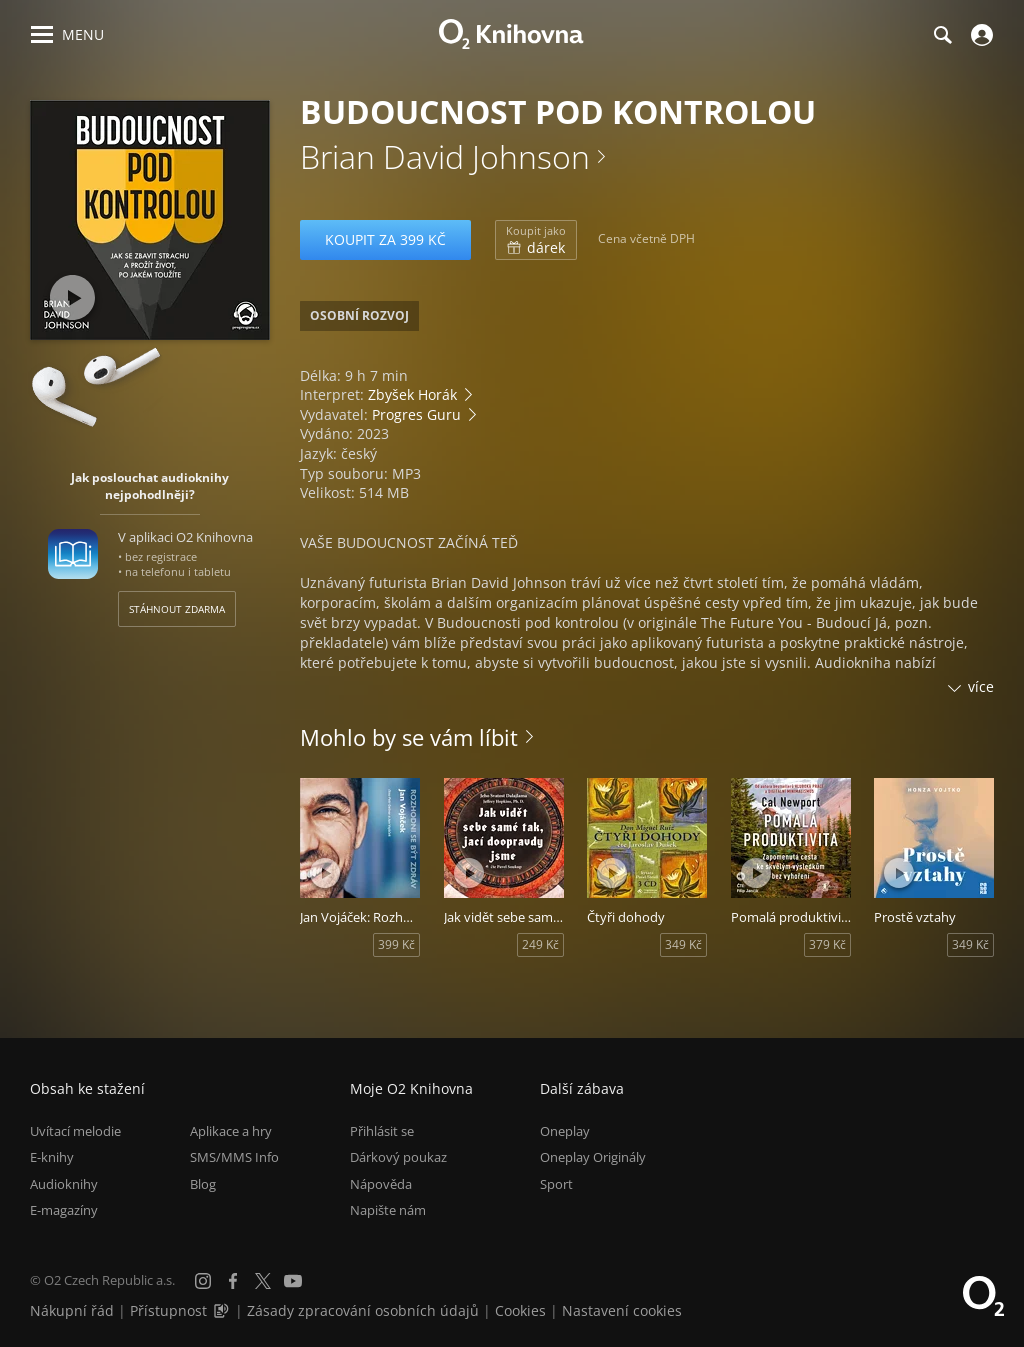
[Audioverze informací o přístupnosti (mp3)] (223, 1310)
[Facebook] (233, 1281)
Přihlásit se (382, 1131)
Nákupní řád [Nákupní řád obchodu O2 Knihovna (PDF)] (72, 1310)
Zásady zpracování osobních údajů (363, 1310)
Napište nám (388, 1210)
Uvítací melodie (75, 1131)
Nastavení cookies (622, 1310)
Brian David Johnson (445, 156)
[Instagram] (203, 1281)
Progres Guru (416, 414)
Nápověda (381, 1184)
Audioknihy (64, 1184)
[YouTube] (293, 1281)
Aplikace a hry (231, 1131)
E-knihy (52, 1157)
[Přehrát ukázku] (72, 297)
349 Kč (683, 944)
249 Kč (540, 944)
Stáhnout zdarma (177, 609)
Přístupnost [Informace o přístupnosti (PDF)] (168, 1310)
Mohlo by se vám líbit (409, 737)
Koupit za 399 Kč (385, 239)
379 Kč (827, 944)
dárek (536, 240)
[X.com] (263, 1281)
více (981, 686)
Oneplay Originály (593, 1157)
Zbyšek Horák (412, 394)
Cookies (520, 1310)
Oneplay (565, 1131)
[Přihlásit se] (979, 35)
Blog (203, 1184)
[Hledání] (942, 35)
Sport (556, 1184)
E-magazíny (64, 1210)
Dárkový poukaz (398, 1157)
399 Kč (396, 944)
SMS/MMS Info (234, 1157)
